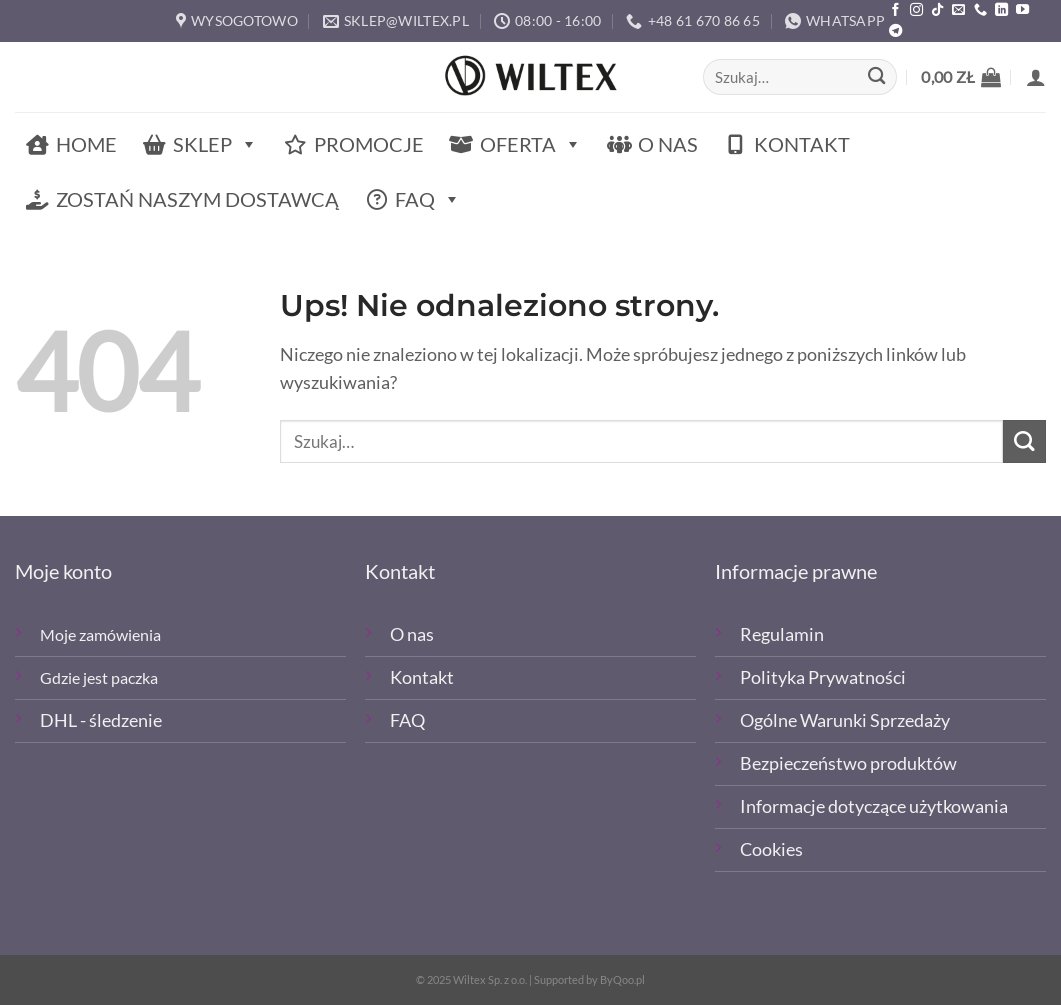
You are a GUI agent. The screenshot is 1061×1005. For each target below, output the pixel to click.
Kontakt (802, 144)
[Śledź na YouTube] (1022, 10)
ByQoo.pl (622, 979)
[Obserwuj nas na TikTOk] (937, 10)
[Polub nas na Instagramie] (916, 10)
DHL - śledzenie (101, 720)
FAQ (428, 199)
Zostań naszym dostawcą (197, 199)
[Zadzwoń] (980, 10)
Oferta (531, 144)
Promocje (369, 144)
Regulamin (782, 634)
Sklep (215, 144)
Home (86, 144)
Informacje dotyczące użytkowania (874, 806)
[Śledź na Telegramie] (895, 31)
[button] (961, 77)
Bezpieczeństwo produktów (848, 763)
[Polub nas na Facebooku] (895, 10)
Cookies (771, 849)
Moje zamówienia (100, 634)
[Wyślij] (876, 77)
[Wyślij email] (958, 10)
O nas (668, 144)
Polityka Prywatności (823, 677)
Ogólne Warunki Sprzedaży (845, 720)
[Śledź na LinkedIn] (1001, 10)
